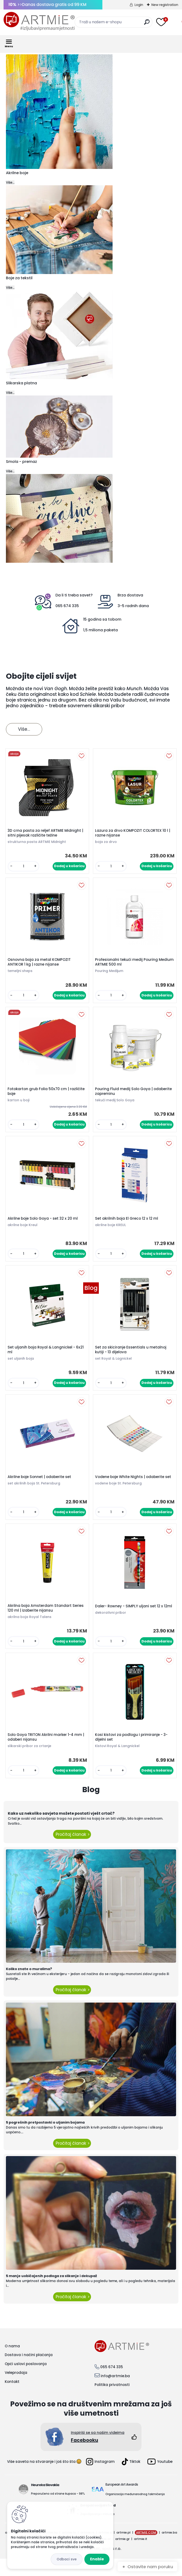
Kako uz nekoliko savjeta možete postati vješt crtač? (61, 1830)
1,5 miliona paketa (100, 630)
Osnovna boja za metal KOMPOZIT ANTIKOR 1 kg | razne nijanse (40, 965)
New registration (164, 4)
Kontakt (12, 2398)
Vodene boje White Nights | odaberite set (134, 1488)
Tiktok (131, 2478)
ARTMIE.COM (146, 2550)
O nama (12, 2363)
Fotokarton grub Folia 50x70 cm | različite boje (47, 1096)
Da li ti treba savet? (74, 595)
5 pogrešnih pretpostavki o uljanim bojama (45, 2139)
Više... (10, 182)
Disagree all (66, 2559)
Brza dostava (130, 595)
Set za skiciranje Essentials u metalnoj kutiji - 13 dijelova (132, 1359)
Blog (91, 1288)
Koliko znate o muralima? (29, 1986)
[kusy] (24, 867)
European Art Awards (121, 2501)
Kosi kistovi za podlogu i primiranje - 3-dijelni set (132, 1753)
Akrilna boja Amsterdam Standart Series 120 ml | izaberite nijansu (47, 1622)
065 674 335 (67, 606)
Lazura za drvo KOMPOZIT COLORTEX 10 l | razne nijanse (133, 834)
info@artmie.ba (115, 2392)
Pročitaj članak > (72, 1852)
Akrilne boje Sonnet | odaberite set (40, 1488)
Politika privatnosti (112, 2401)
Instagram (100, 2478)
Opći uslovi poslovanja (26, 2380)
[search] (147, 23)
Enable (97, 2559)
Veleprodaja (16, 2389)
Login (139, 4)
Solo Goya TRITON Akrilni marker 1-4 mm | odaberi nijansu (47, 1753)
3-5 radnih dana (133, 606)
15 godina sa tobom (102, 619)
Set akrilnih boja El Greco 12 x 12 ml (127, 1226)
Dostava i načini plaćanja (29, 2372)
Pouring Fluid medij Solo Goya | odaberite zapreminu (134, 1096)
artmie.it (140, 2556)
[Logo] (39, 21)
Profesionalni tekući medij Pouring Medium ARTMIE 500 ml (127, 965)
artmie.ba (169, 2550)
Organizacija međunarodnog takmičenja (135, 2511)
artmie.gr (122, 2556)
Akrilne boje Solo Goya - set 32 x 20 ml (44, 1226)
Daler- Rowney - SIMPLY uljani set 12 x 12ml (134, 1620)
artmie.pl (123, 2550)
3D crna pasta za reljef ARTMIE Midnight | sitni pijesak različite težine (46, 834)
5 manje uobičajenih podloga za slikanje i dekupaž (51, 2293)
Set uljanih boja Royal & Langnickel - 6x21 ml (47, 1359)
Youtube (160, 2479)
